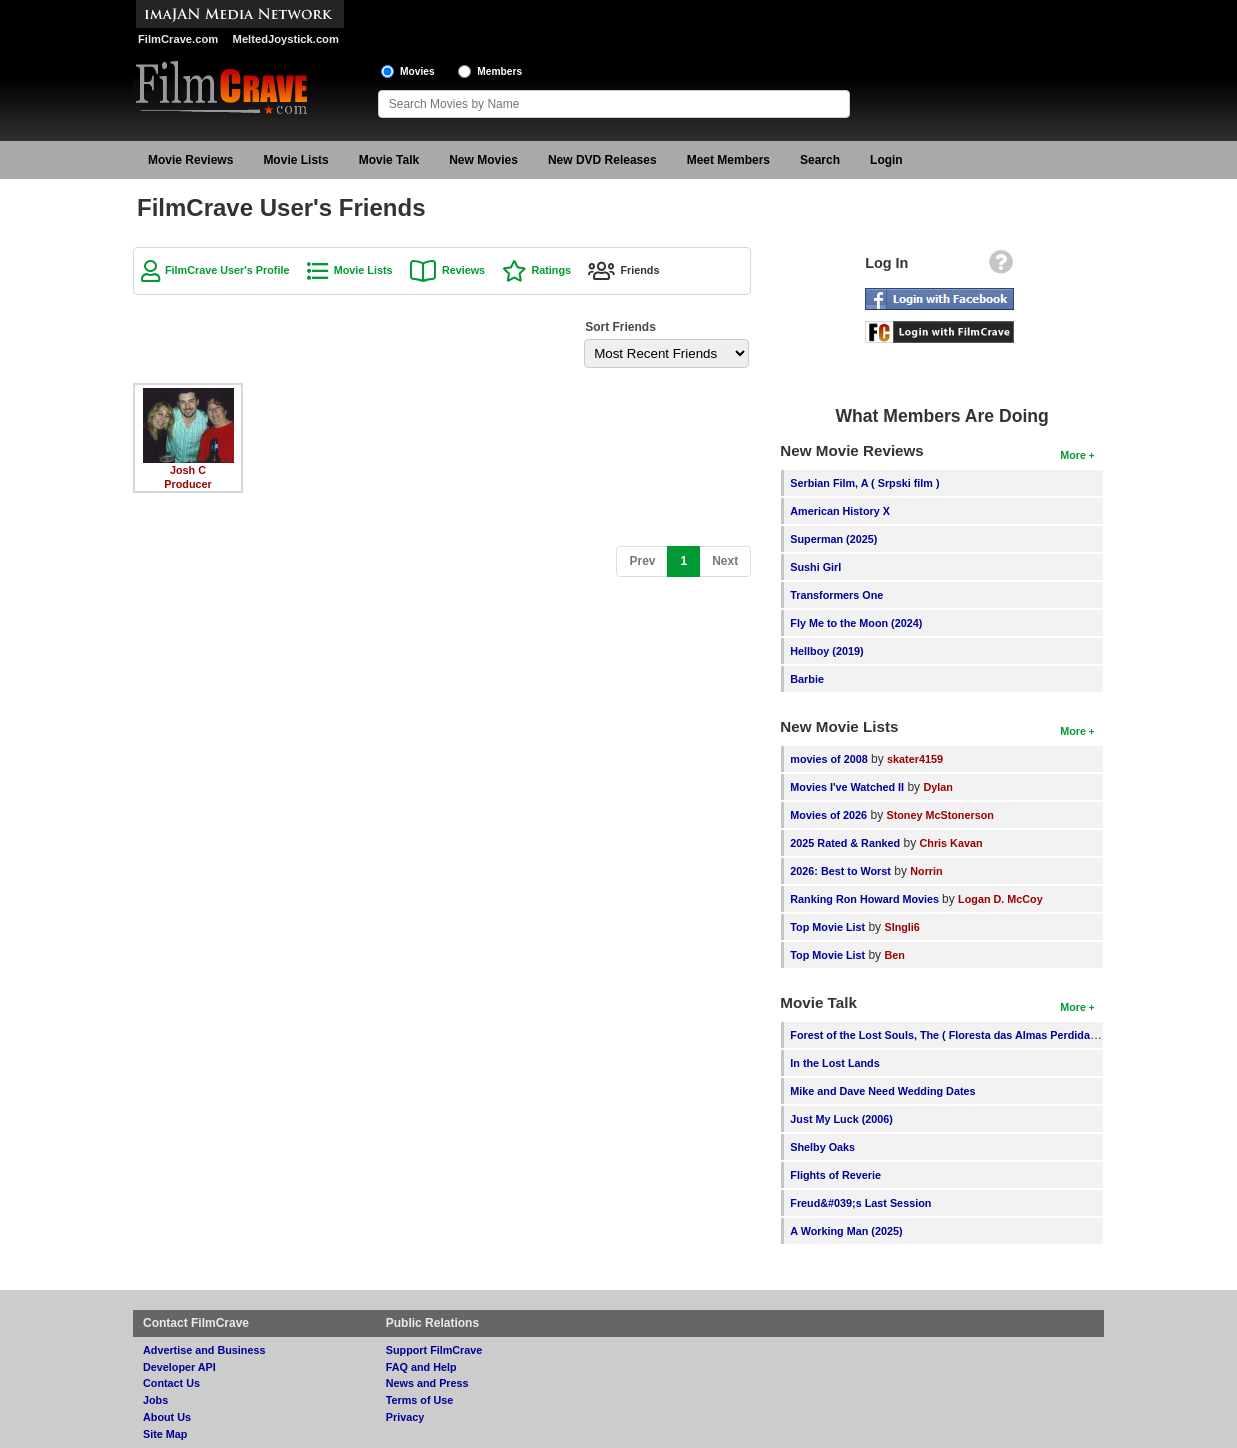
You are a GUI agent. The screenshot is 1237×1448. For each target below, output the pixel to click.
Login (886, 160)
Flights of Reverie (835, 1175)
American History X (840, 511)
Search (820, 160)
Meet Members (728, 160)
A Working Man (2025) (846, 1231)
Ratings (551, 270)
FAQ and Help (421, 1367)
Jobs (155, 1400)
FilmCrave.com (178, 39)
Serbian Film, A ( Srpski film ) (864, 483)
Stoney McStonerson (939, 815)
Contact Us (171, 1383)
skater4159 (915, 759)
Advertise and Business (204, 1350)
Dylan (937, 787)
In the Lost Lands (834, 1063)
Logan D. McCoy (1000, 899)
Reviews (463, 270)
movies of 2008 (828, 759)
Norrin (926, 871)
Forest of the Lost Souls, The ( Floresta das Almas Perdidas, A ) (952, 1035)
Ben (894, 955)
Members (499, 71)
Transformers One (836, 595)
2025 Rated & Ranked (845, 843)
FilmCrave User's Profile (227, 270)
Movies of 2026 (828, 815)
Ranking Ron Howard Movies (866, 899)
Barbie (807, 679)
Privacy (405, 1417)
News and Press (427, 1383)
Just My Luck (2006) (841, 1119)
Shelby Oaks (822, 1147)
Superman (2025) (833, 539)
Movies (417, 71)
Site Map (165, 1434)
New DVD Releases (602, 160)
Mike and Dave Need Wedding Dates (882, 1091)
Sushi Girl (815, 567)
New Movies (483, 160)
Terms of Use (420, 1400)
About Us (167, 1417)
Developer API (179, 1367)
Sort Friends (620, 327)
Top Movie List (827, 927)
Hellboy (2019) (826, 651)
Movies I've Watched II (847, 787)
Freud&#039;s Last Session (860, 1203)
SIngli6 (901, 927)
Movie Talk (389, 160)
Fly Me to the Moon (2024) (856, 623)
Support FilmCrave (434, 1350)
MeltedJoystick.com (286, 39)
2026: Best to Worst (840, 871)
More (1073, 455)
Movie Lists (295, 160)
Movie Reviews (190, 160)
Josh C (188, 470)
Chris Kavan (950, 843)
